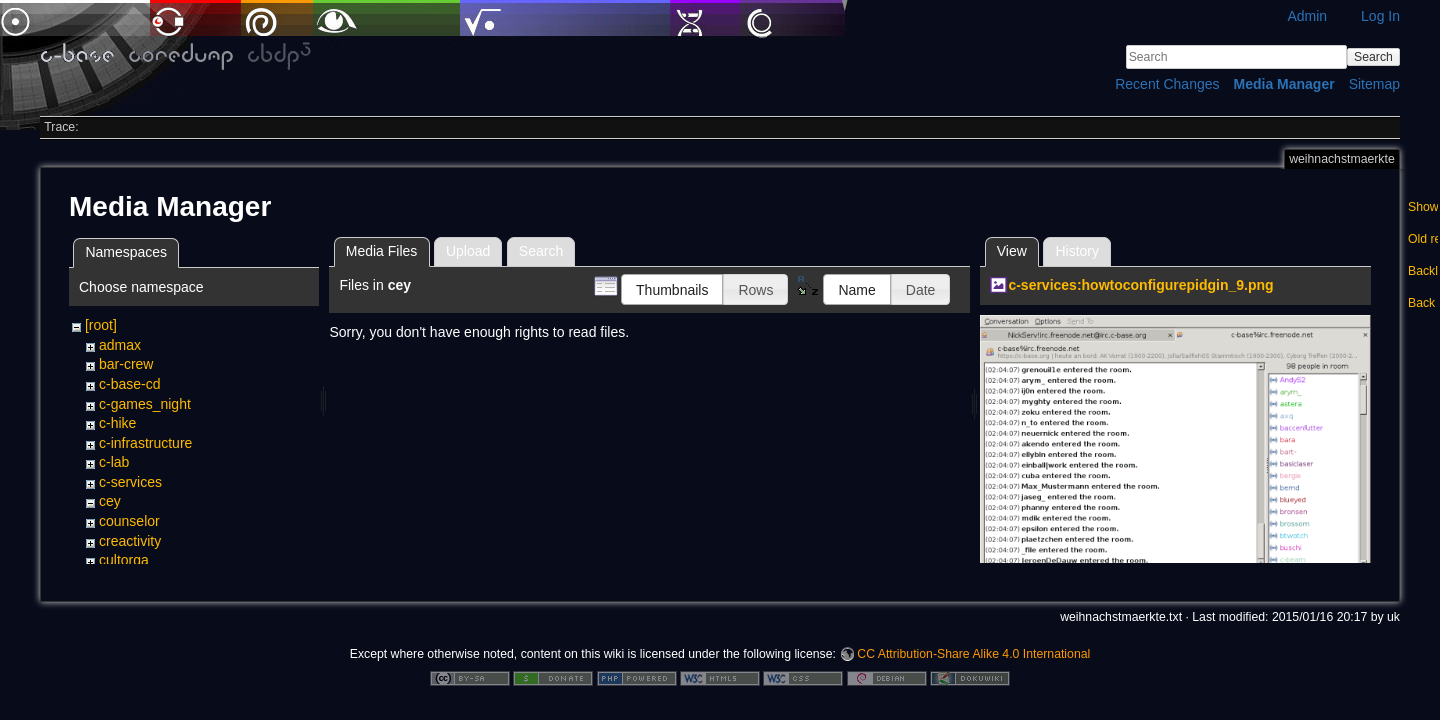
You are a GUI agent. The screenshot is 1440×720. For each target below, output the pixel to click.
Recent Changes (1167, 84)
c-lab (114, 462)
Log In (1380, 16)
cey (110, 501)
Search (1373, 57)
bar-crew (126, 364)
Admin (1307, 16)
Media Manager (1284, 84)
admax (120, 345)
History (1077, 251)
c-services (130, 482)
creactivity (130, 541)
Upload (468, 251)
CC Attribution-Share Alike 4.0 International (973, 654)
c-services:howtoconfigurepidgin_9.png (1140, 285)
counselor (129, 521)
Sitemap (1374, 84)
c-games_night (145, 404)
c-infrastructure (145, 443)
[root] (101, 325)
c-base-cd (129, 384)
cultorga (124, 560)
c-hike (117, 423)
